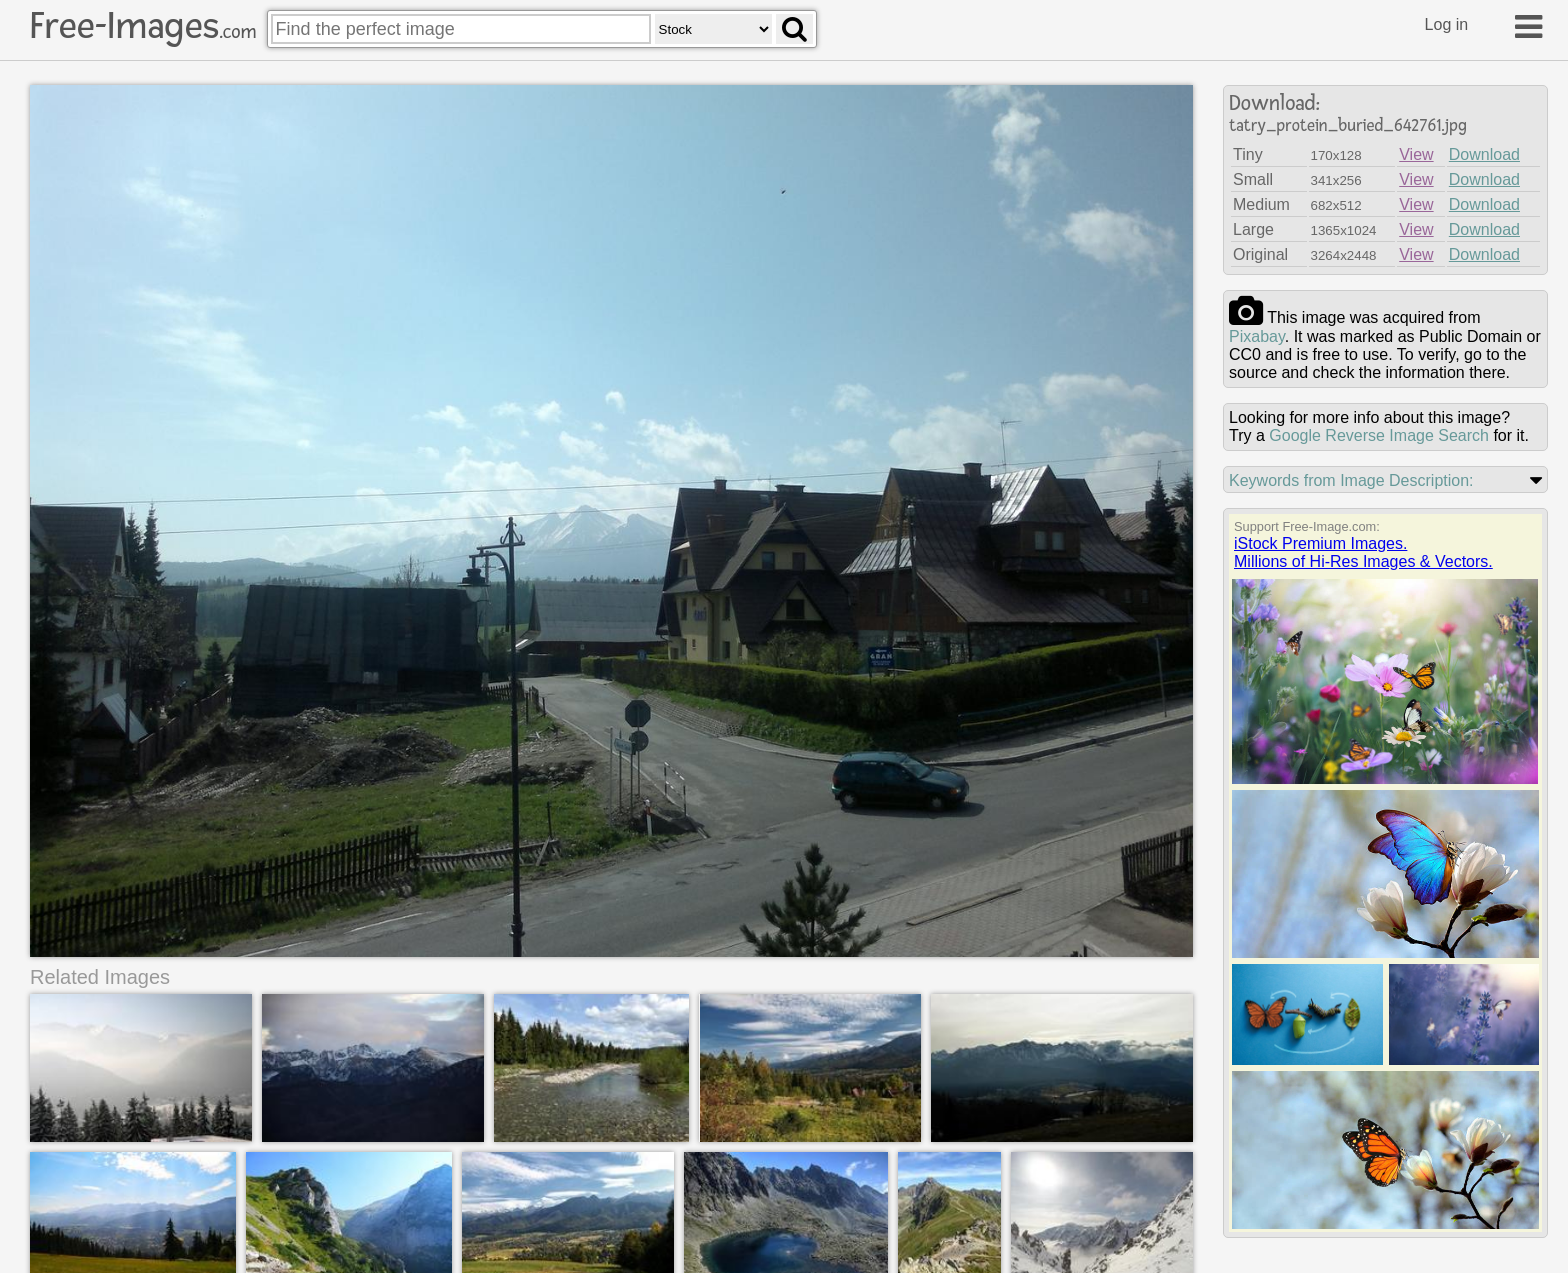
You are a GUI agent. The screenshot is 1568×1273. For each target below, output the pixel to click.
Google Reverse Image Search (1379, 435)
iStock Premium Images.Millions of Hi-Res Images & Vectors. (1363, 552)
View (1416, 154)
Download (1484, 154)
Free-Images (143, 26)
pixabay (1257, 336)
